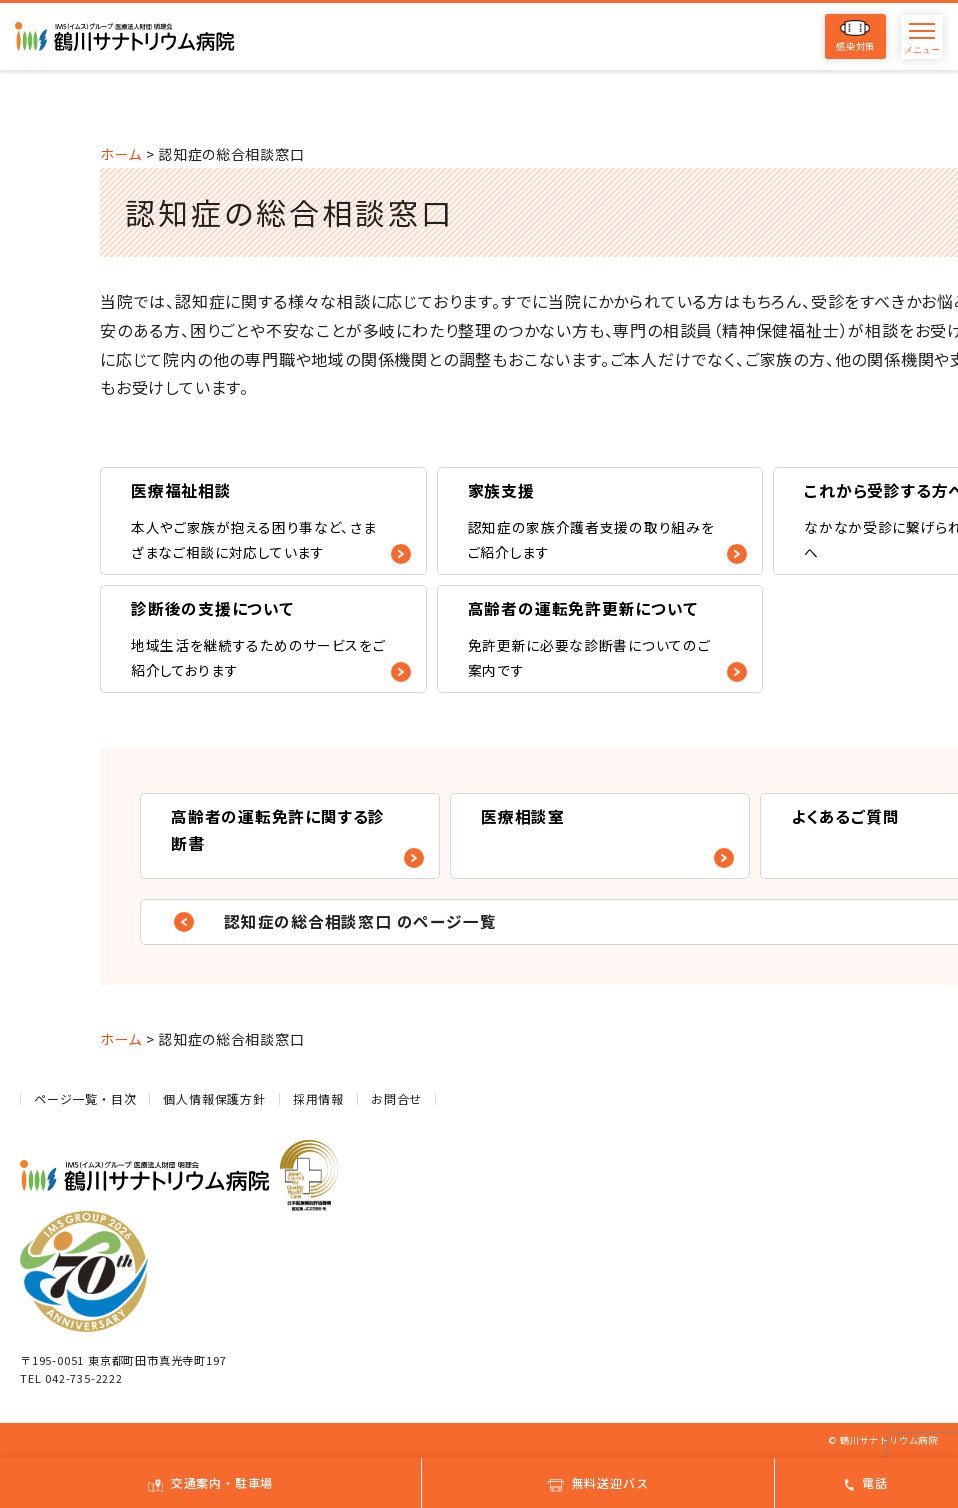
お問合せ (396, 1098)
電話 (866, 1482)
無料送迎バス (598, 1482)
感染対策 (855, 36)
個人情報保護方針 (214, 1098)
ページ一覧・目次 (85, 1098)
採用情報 (318, 1098)
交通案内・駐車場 (210, 1482)
